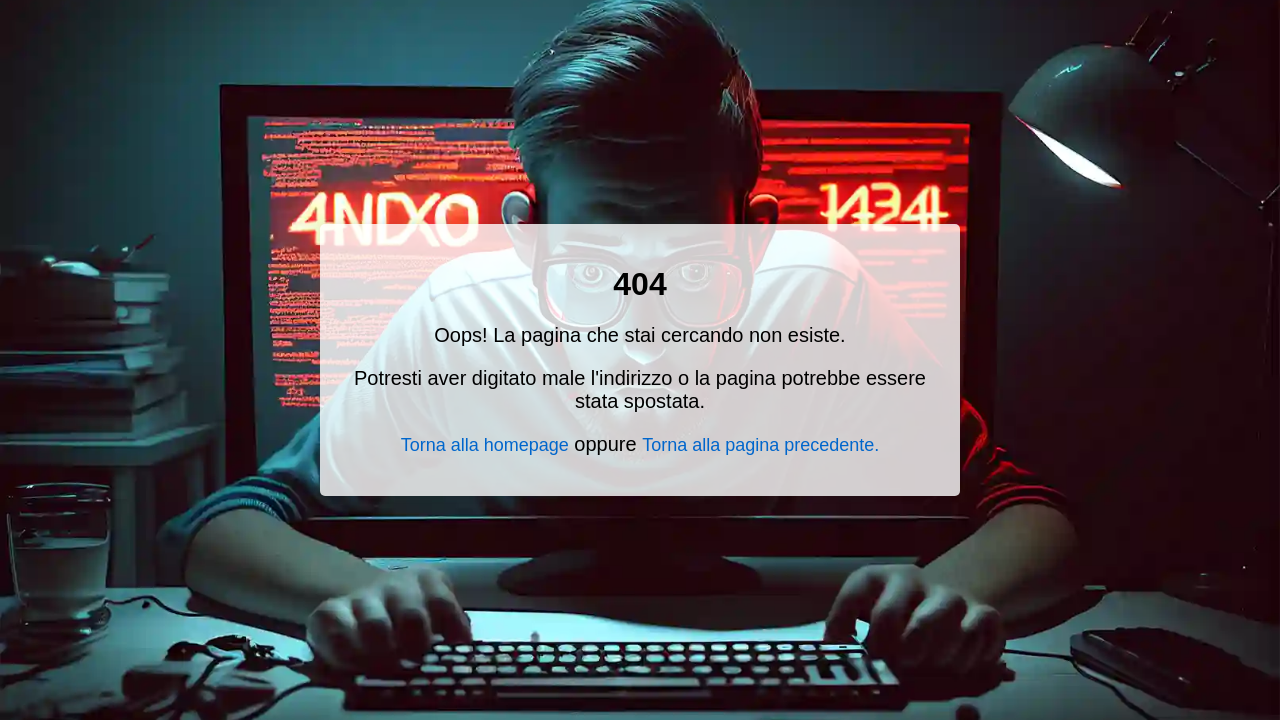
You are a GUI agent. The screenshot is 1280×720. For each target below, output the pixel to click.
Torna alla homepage (485, 445)
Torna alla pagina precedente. (760, 445)
